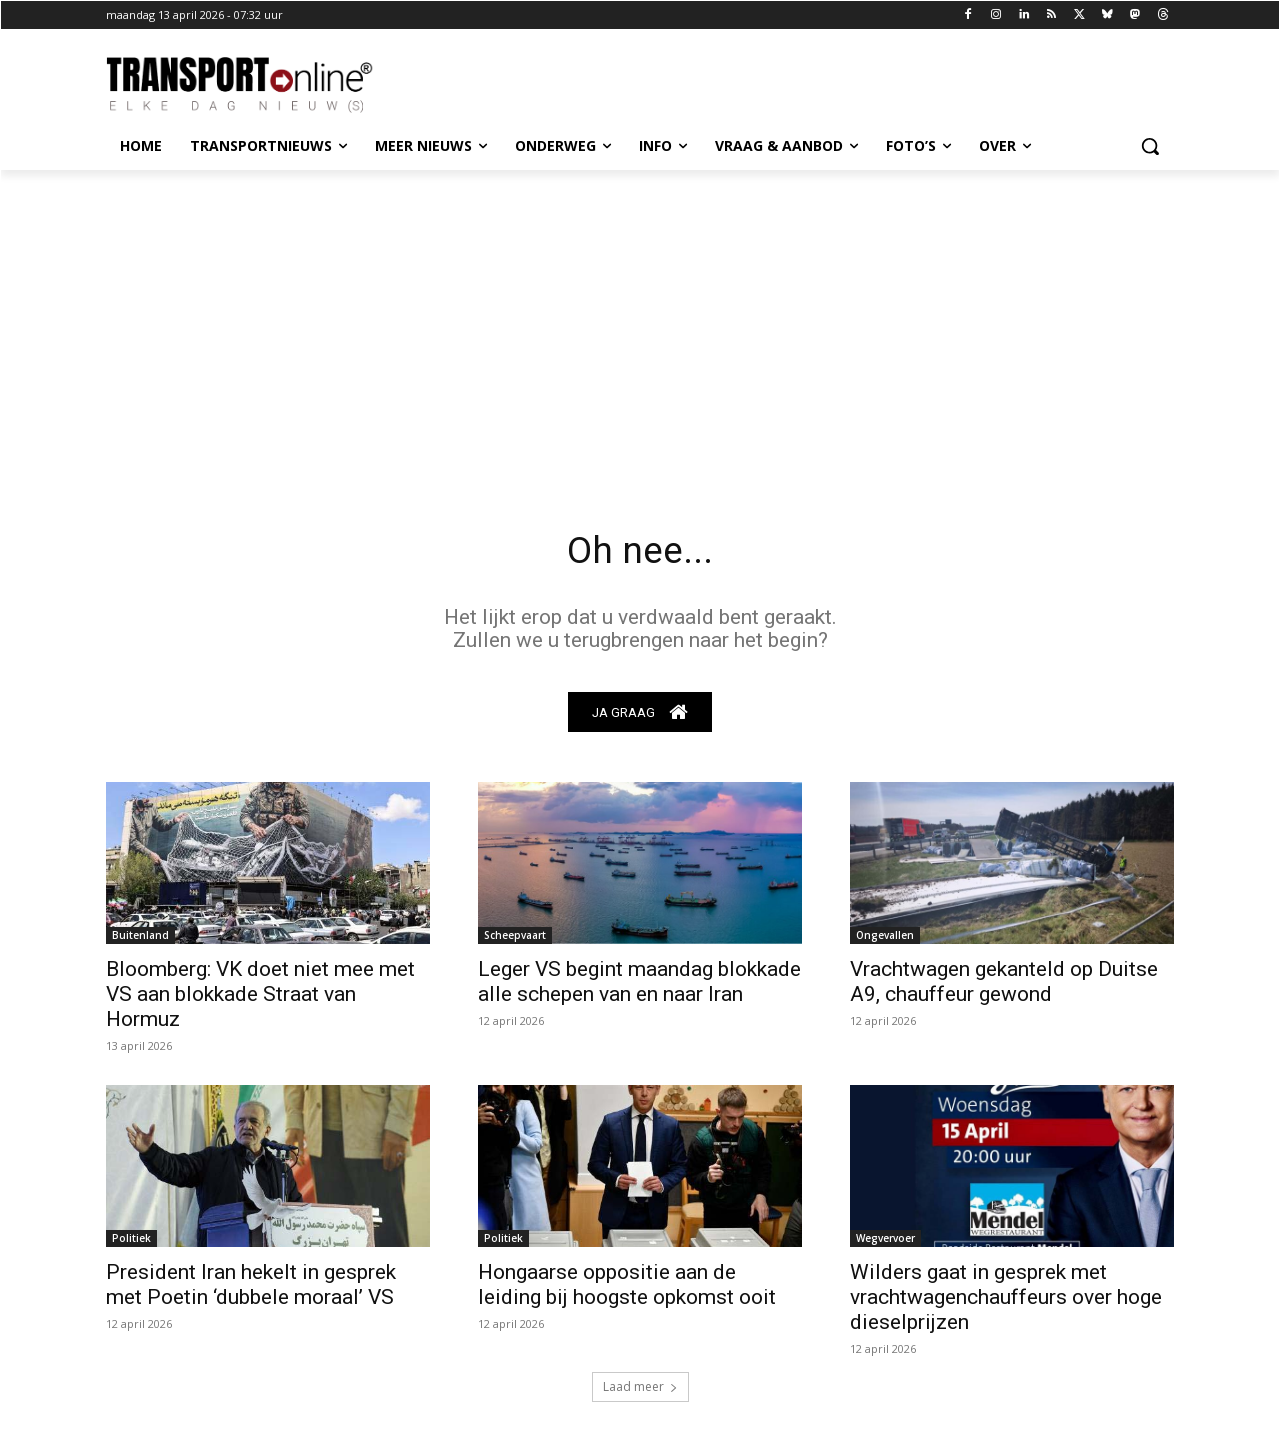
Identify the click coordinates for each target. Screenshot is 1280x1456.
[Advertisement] (640, 320)
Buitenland (140, 940)
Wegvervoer (885, 1243)
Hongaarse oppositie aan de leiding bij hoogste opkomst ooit (627, 1289)
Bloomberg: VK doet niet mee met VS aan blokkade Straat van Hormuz (260, 999)
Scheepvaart (515, 940)
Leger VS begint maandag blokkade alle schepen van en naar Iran (639, 986)
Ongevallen (885, 940)
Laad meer (640, 1391)
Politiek (131, 1243)
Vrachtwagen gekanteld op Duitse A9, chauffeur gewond (1004, 986)
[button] (1150, 146)
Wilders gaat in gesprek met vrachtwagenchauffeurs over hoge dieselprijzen (1006, 1302)
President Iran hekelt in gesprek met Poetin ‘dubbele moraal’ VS (251, 1289)
